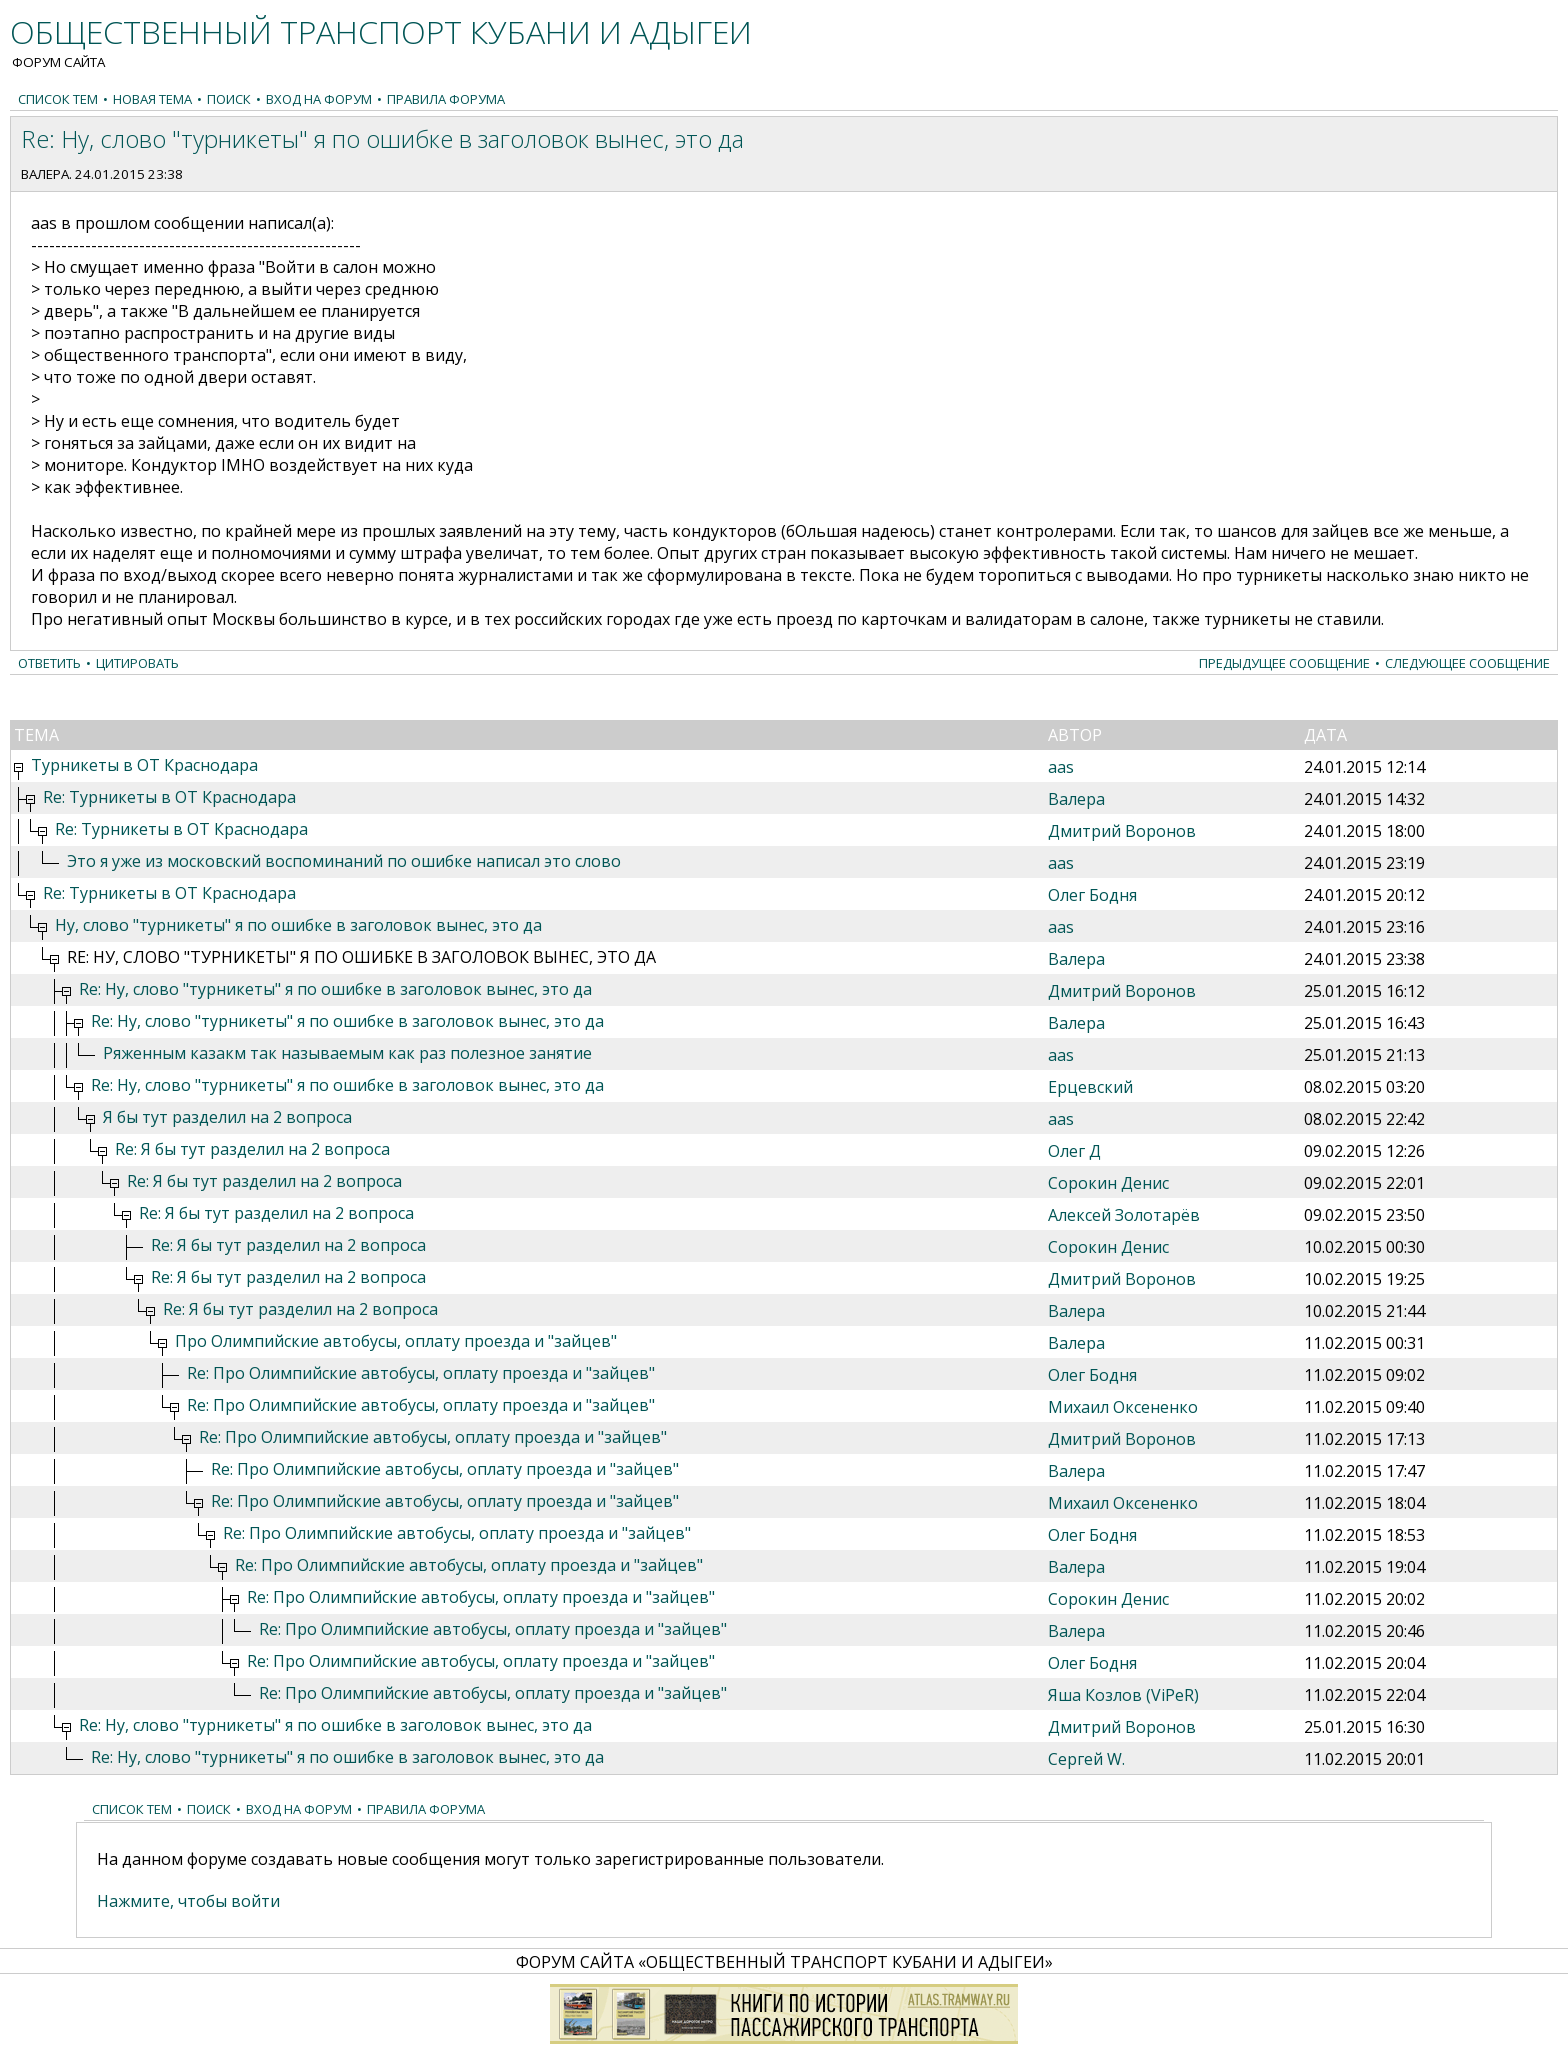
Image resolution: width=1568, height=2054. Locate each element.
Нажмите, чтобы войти (188, 1901)
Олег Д (1074, 1151)
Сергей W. (1086, 1759)
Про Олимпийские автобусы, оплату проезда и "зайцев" (396, 1341)
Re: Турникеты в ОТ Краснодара (169, 797)
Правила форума (446, 99)
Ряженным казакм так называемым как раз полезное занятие (347, 1053)
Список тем (58, 99)
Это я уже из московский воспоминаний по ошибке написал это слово (344, 861)
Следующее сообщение (1467, 663)
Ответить (49, 663)
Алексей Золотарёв (1124, 1215)
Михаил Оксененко (1123, 1407)
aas (1061, 767)
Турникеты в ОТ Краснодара (144, 765)
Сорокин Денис (1108, 1183)
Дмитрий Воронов (1122, 831)
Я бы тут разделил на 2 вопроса (227, 1117)
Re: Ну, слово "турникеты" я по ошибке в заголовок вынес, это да (335, 989)
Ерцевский (1090, 1087)
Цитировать (137, 663)
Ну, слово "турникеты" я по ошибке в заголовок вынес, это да (298, 925)
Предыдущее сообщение (1284, 663)
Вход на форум (319, 99)
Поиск (229, 99)
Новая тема (152, 99)
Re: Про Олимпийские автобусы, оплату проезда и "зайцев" (421, 1373)
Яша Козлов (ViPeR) (1123, 1695)
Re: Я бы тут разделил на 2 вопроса (252, 1149)
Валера (45, 174)
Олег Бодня (1092, 895)
